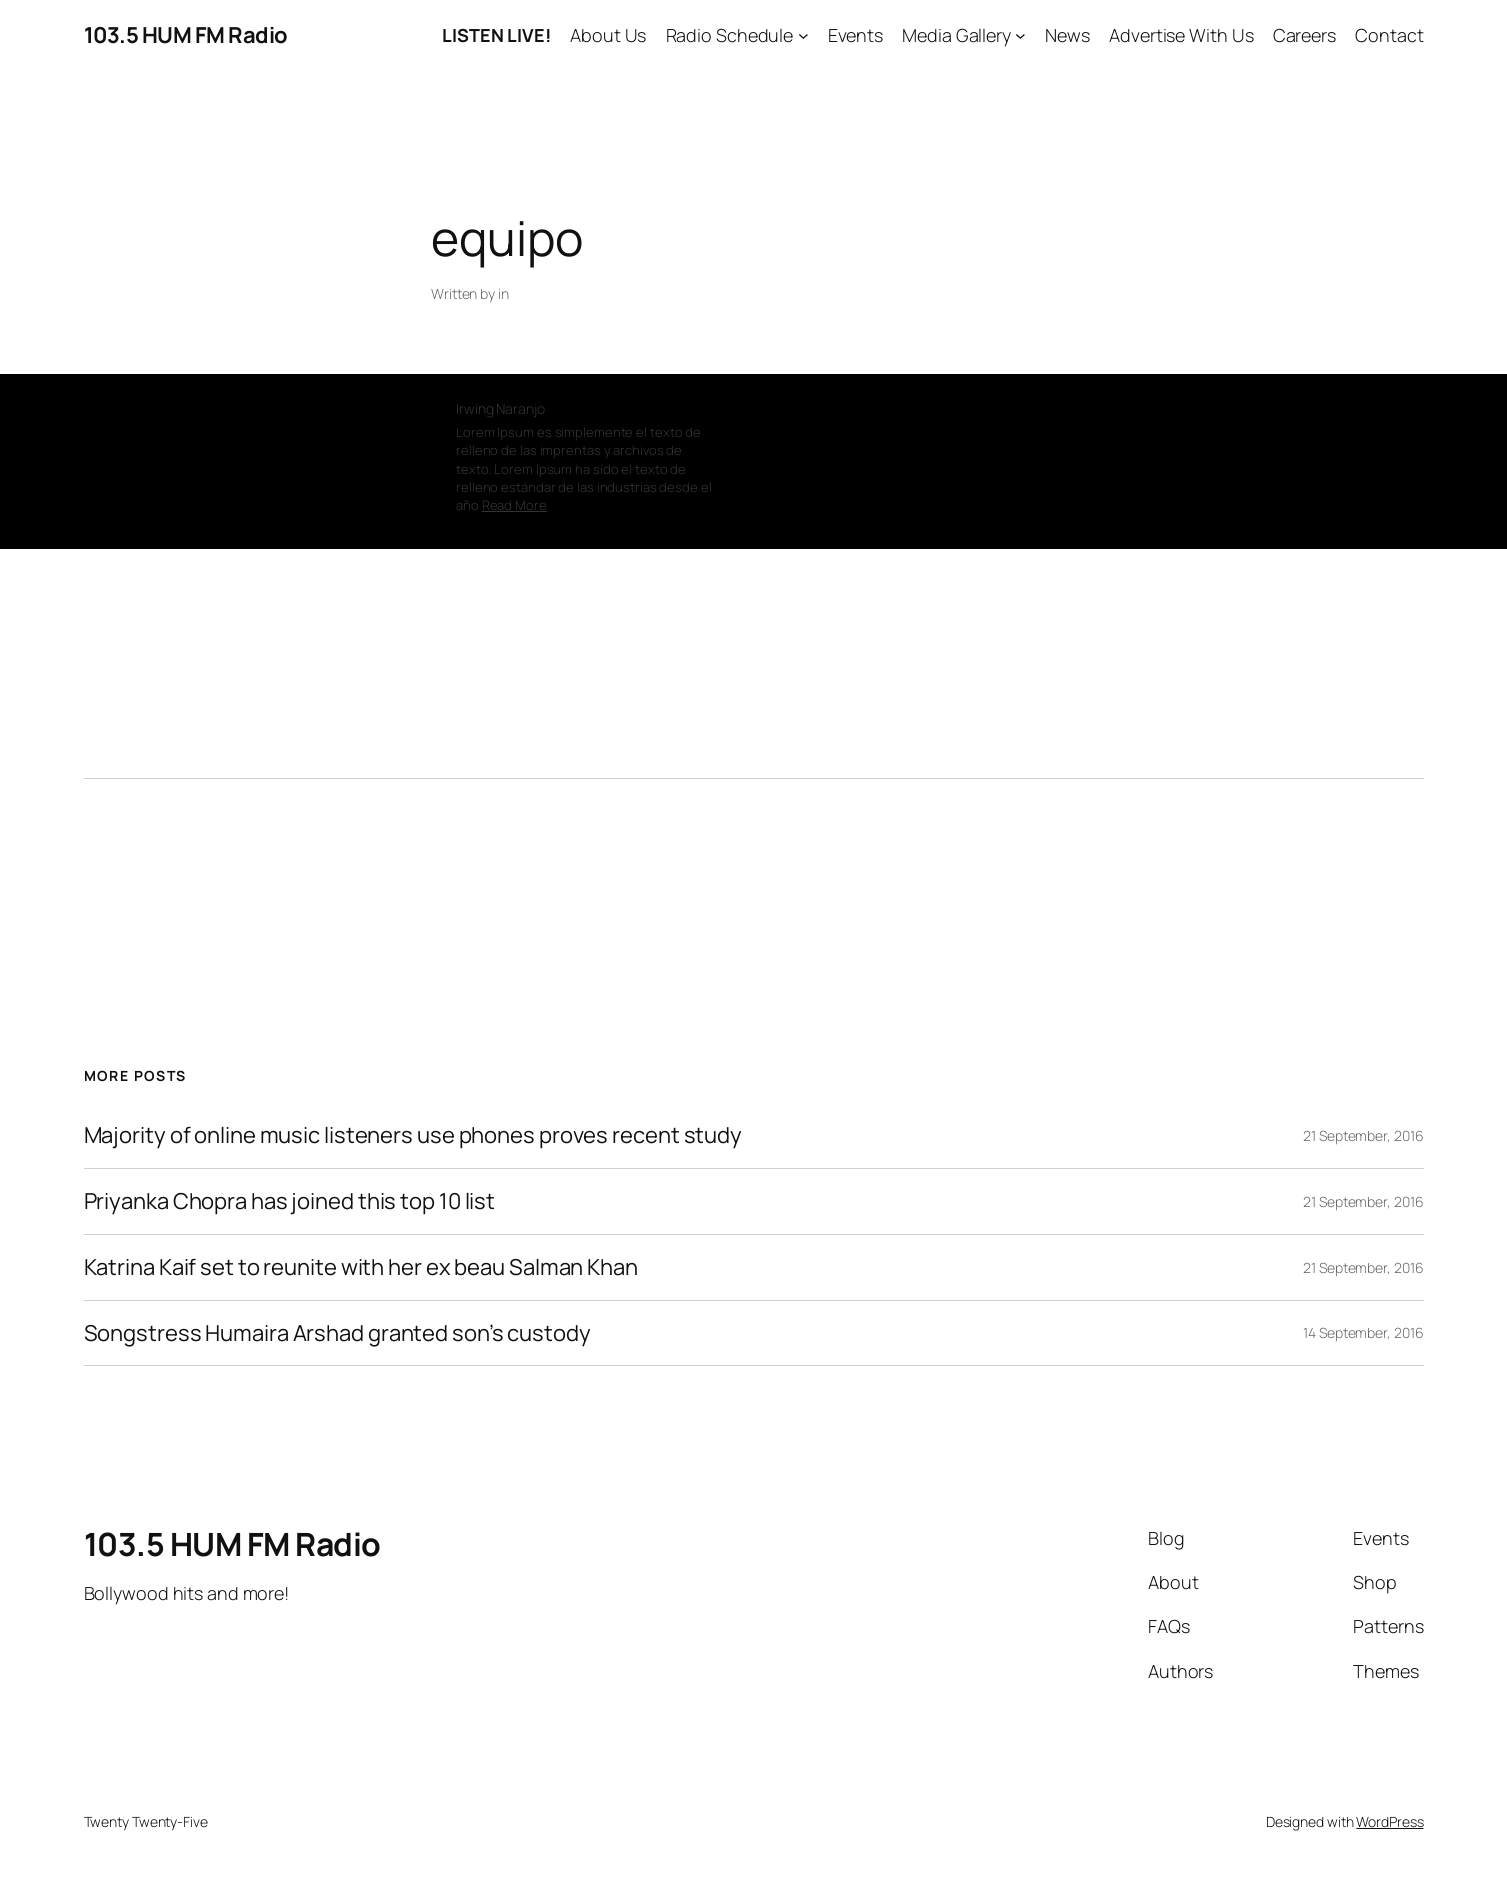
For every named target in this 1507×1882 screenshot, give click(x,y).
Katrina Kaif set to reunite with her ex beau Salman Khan (361, 1267)
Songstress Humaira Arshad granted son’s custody (337, 1333)
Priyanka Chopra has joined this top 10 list (290, 1201)
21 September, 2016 (1363, 1135)
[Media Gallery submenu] (1020, 35)
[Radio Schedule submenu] (803, 35)
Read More (514, 505)
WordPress (1389, 1821)
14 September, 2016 (1363, 1332)
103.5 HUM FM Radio (186, 35)
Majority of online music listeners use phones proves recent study (413, 1135)
